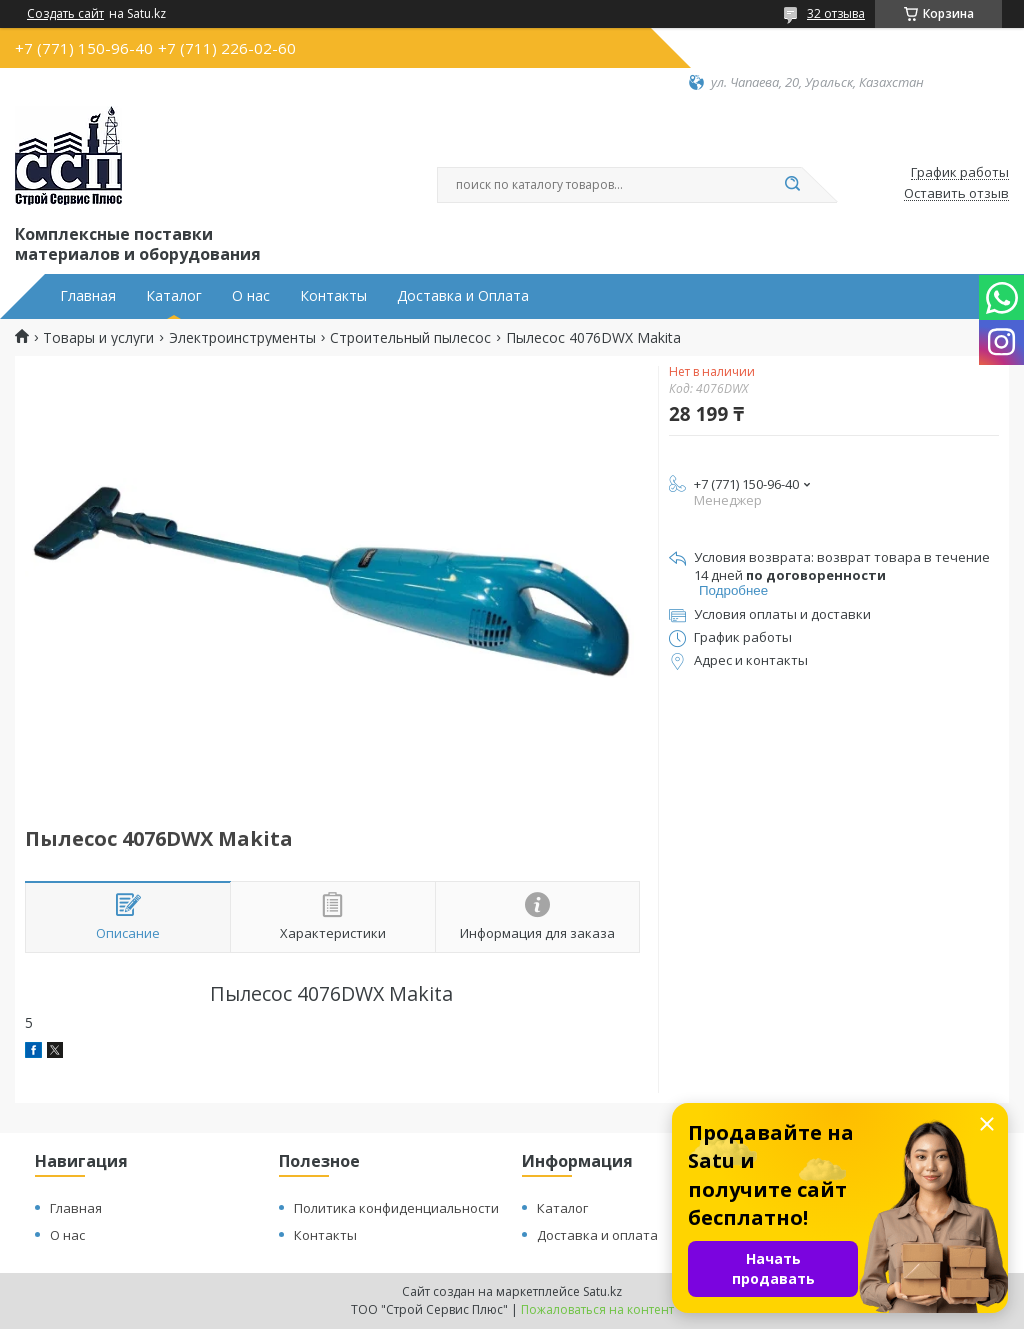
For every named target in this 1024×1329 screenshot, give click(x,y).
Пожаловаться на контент (597, 1309)
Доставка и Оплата (463, 296)
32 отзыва (836, 13)
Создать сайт (65, 14)
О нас (251, 296)
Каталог (174, 296)
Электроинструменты (242, 338)
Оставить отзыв (956, 194)
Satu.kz (602, 1291)
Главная (88, 296)
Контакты (333, 296)
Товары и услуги (98, 338)
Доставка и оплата (597, 1235)
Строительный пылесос (410, 338)
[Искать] (792, 185)
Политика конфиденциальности (396, 1208)
